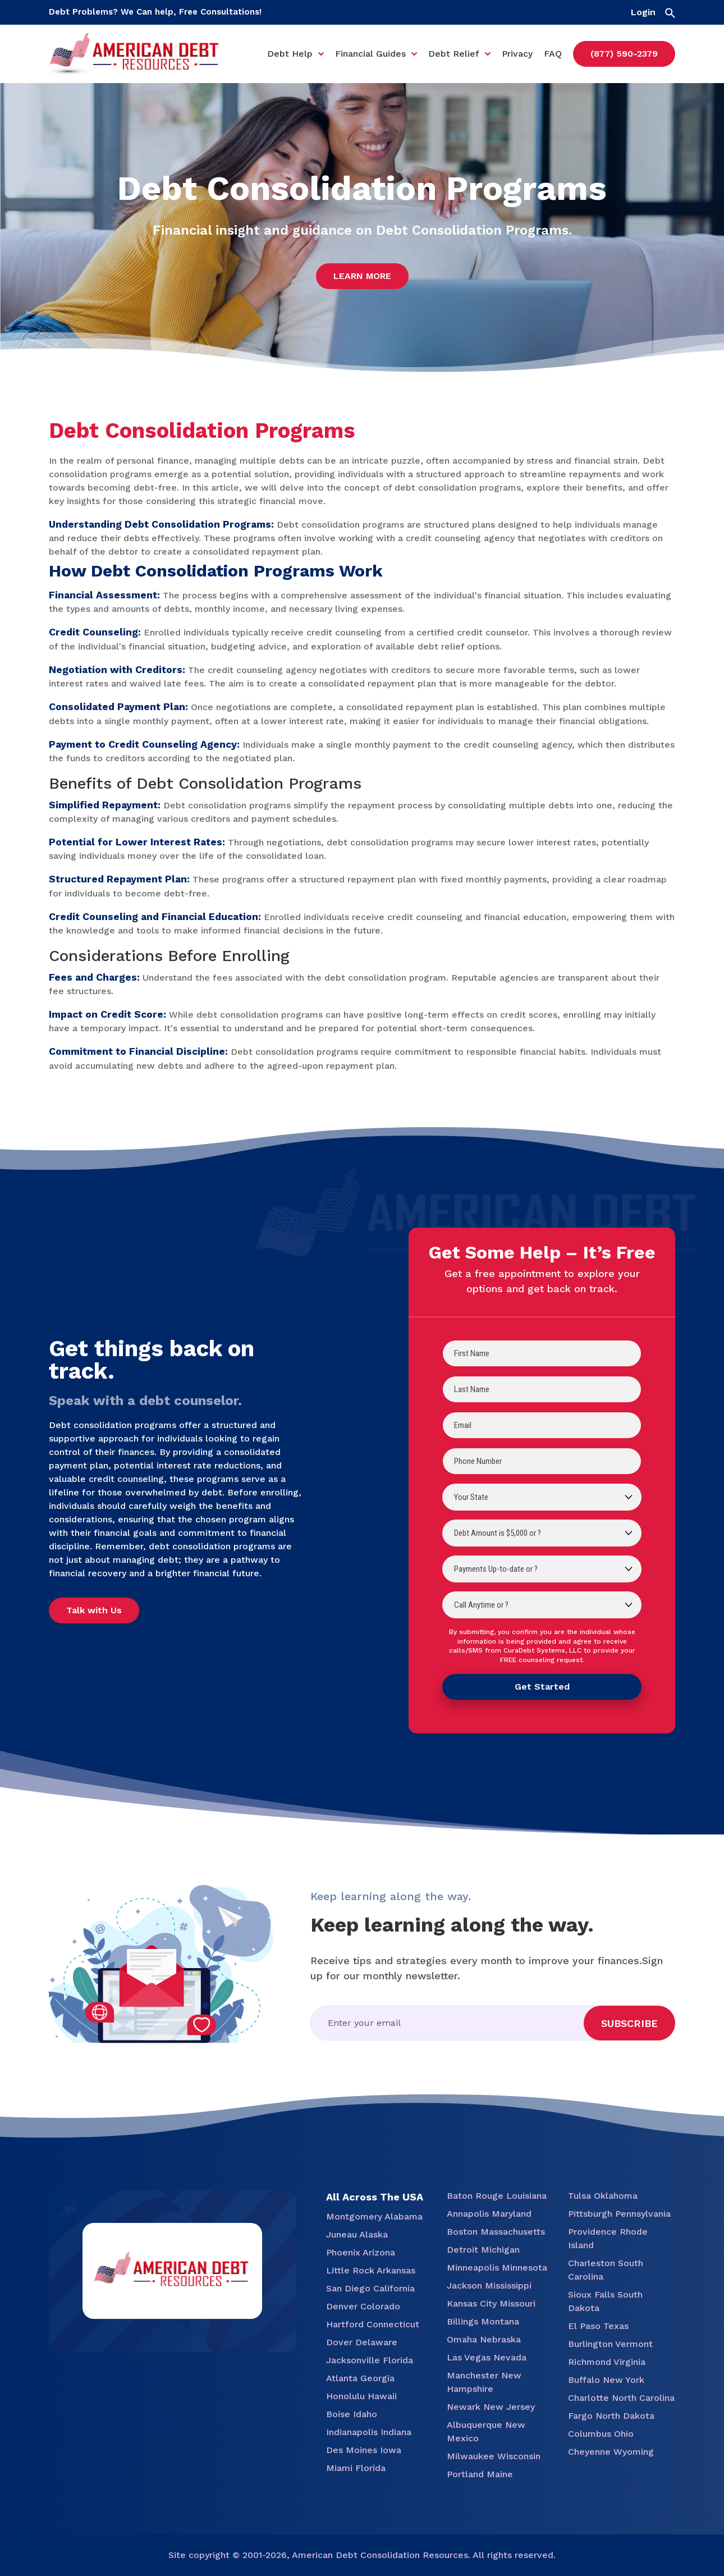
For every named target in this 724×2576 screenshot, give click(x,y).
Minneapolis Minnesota (497, 2267)
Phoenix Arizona (360, 2252)
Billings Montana (483, 2321)
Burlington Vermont (610, 2344)
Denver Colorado (363, 2306)
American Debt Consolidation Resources (380, 2555)
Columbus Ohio (601, 2433)
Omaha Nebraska (484, 2339)
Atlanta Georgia (360, 2378)
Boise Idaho (351, 2414)
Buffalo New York (606, 2379)
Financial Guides (370, 53)
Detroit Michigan (483, 2249)
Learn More (362, 276)
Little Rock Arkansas (370, 2270)
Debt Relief (453, 53)
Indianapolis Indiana (368, 2432)
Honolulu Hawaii (361, 2396)
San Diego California (370, 2288)
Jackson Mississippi (489, 2285)
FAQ (553, 53)
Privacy (517, 53)
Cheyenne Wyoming (611, 2451)
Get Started (542, 1686)
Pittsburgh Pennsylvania (619, 2213)
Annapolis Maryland (489, 2213)
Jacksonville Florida (369, 2360)
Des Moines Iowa (363, 2450)
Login (643, 12)
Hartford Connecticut (372, 2324)
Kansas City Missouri (491, 2303)
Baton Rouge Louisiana (497, 2195)
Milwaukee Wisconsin (493, 2456)
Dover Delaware (361, 2342)
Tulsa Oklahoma (603, 2195)
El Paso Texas (598, 2326)
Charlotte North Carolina (621, 2397)
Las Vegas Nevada (486, 2357)
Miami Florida (356, 2468)
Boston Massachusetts (496, 2231)
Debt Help (290, 53)
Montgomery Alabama (374, 2216)
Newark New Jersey (491, 2406)
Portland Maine (480, 2474)
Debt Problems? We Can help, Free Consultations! (155, 12)
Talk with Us (94, 1610)
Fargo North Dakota (611, 2415)
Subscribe (629, 2023)
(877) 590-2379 (624, 53)
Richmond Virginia (606, 2362)
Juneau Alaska (357, 2234)
